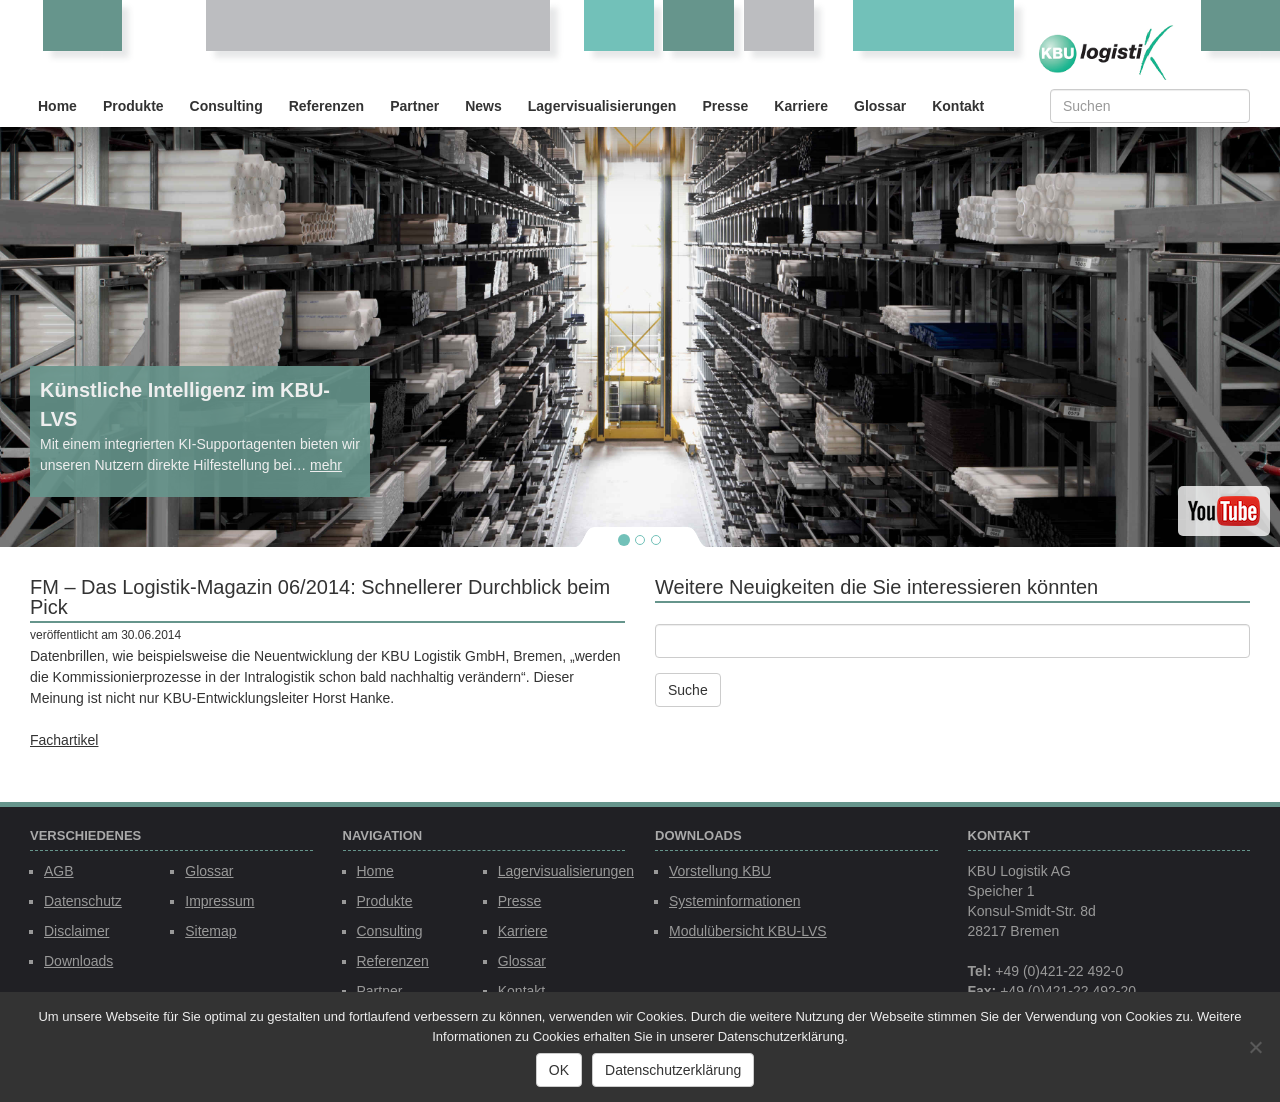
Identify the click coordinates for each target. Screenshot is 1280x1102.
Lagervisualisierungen (602, 106)
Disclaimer (76, 931)
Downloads (78, 961)
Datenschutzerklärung (673, 1070)
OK (559, 1070)
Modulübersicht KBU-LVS (748, 931)
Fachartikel (64, 740)
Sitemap (210, 931)
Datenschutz (83, 901)
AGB (59, 871)
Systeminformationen (735, 901)
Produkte (133, 106)
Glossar (880, 106)
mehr (326, 465)
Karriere (801, 106)
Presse (725, 106)
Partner (414, 106)
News (483, 106)
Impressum (219, 901)
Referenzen (326, 106)
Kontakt (958, 106)
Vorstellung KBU (720, 871)
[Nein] (1255, 1047)
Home (57, 106)
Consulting (226, 106)
